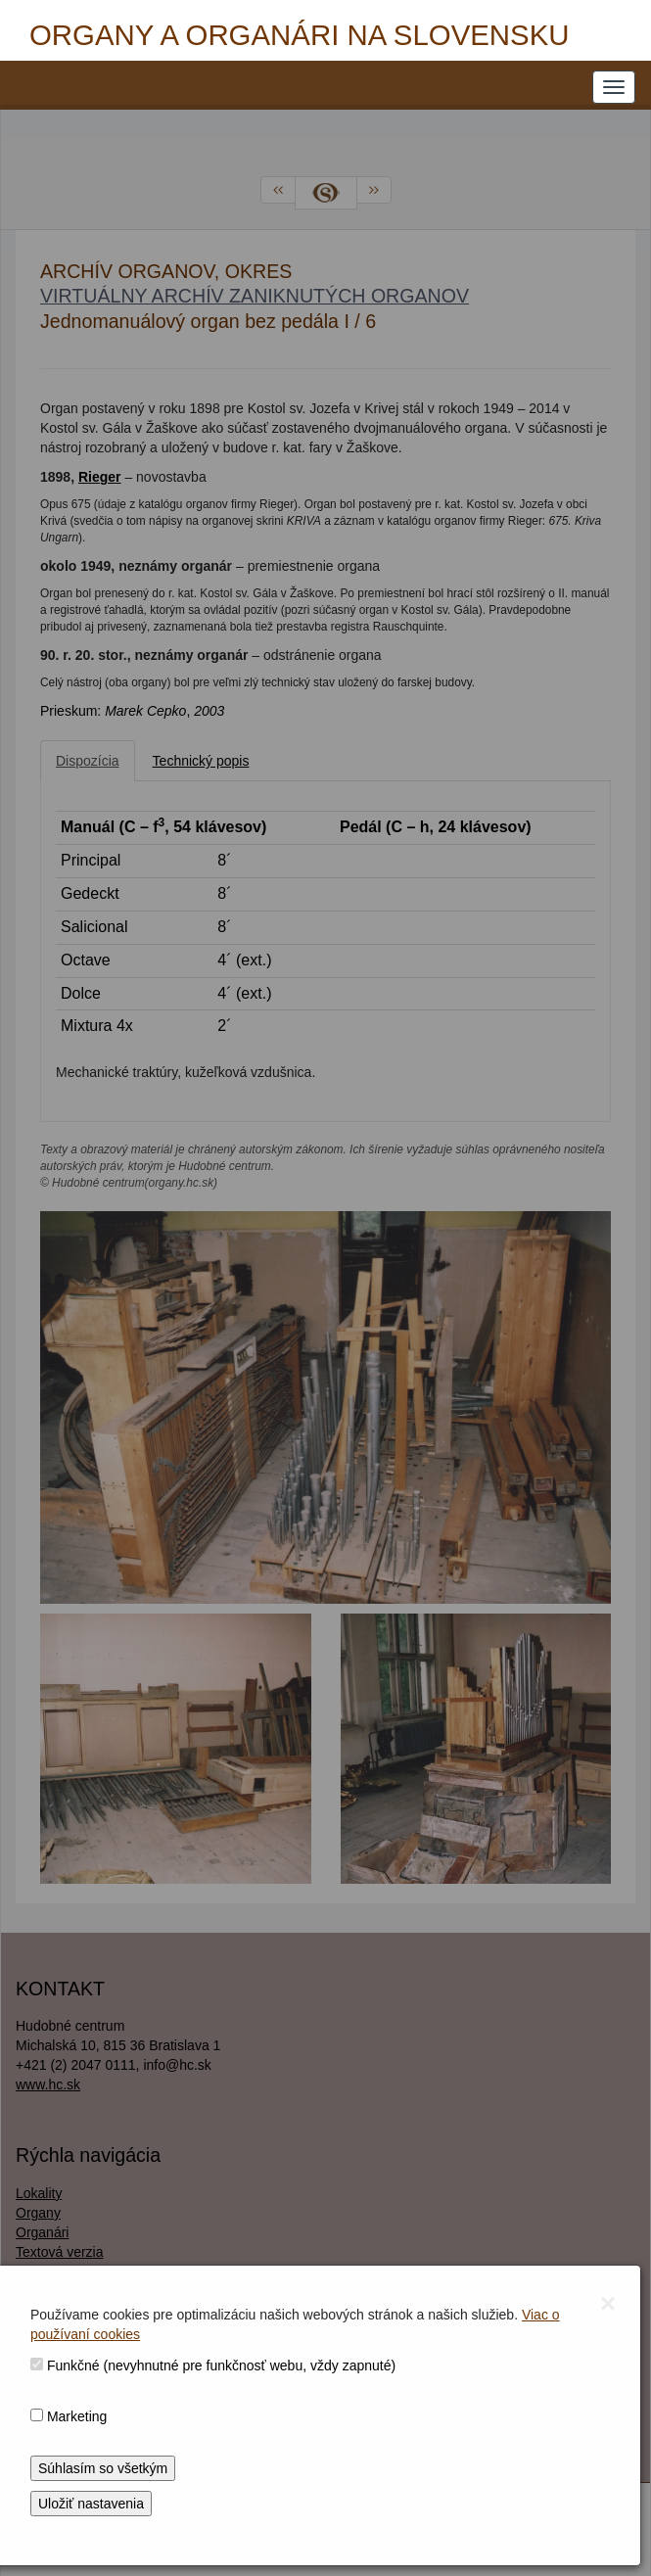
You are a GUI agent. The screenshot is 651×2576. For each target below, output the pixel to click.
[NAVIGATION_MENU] (613, 87)
